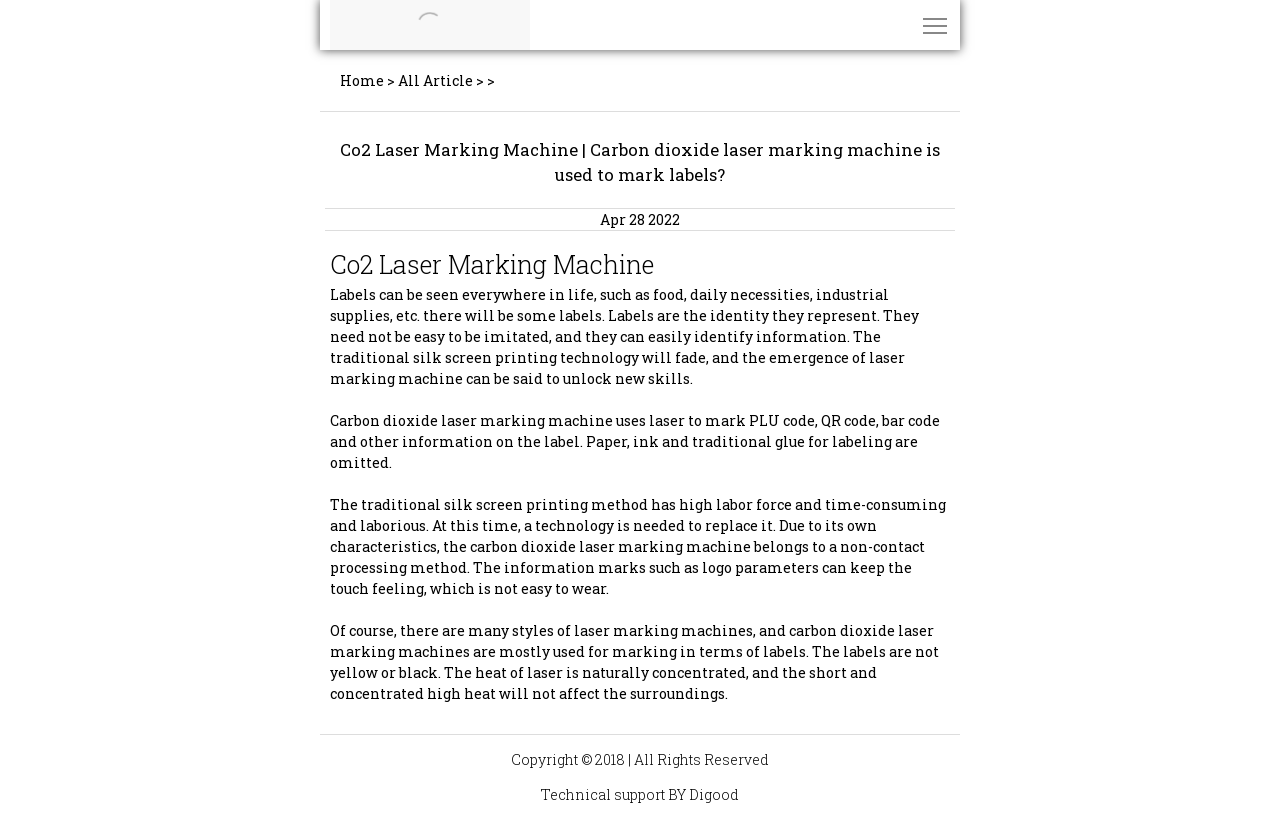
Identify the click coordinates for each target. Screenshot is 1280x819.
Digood (714, 794)
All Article (435, 80)
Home (362, 80)
